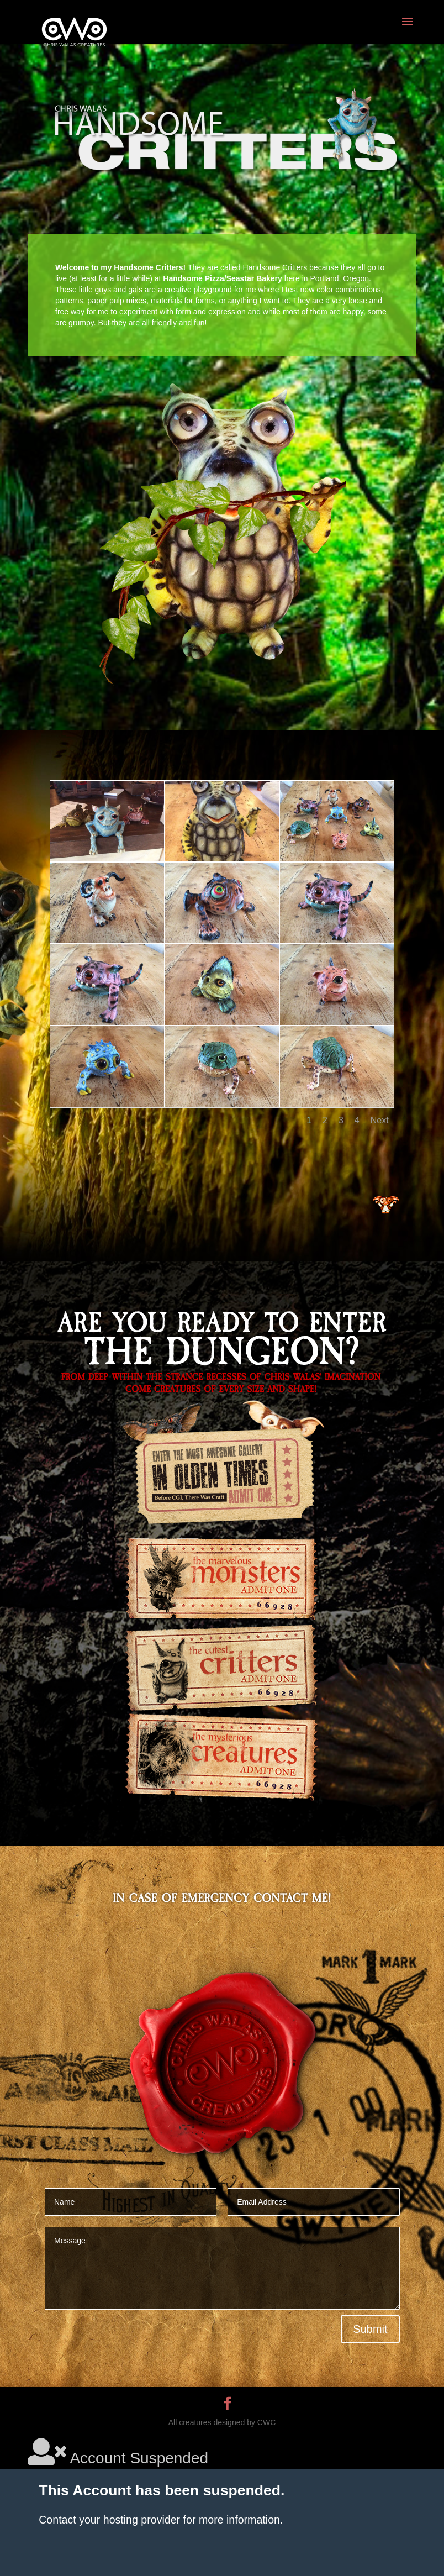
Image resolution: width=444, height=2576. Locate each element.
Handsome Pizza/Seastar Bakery (222, 278)
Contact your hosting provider (109, 2520)
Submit (370, 2329)
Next (380, 1120)
